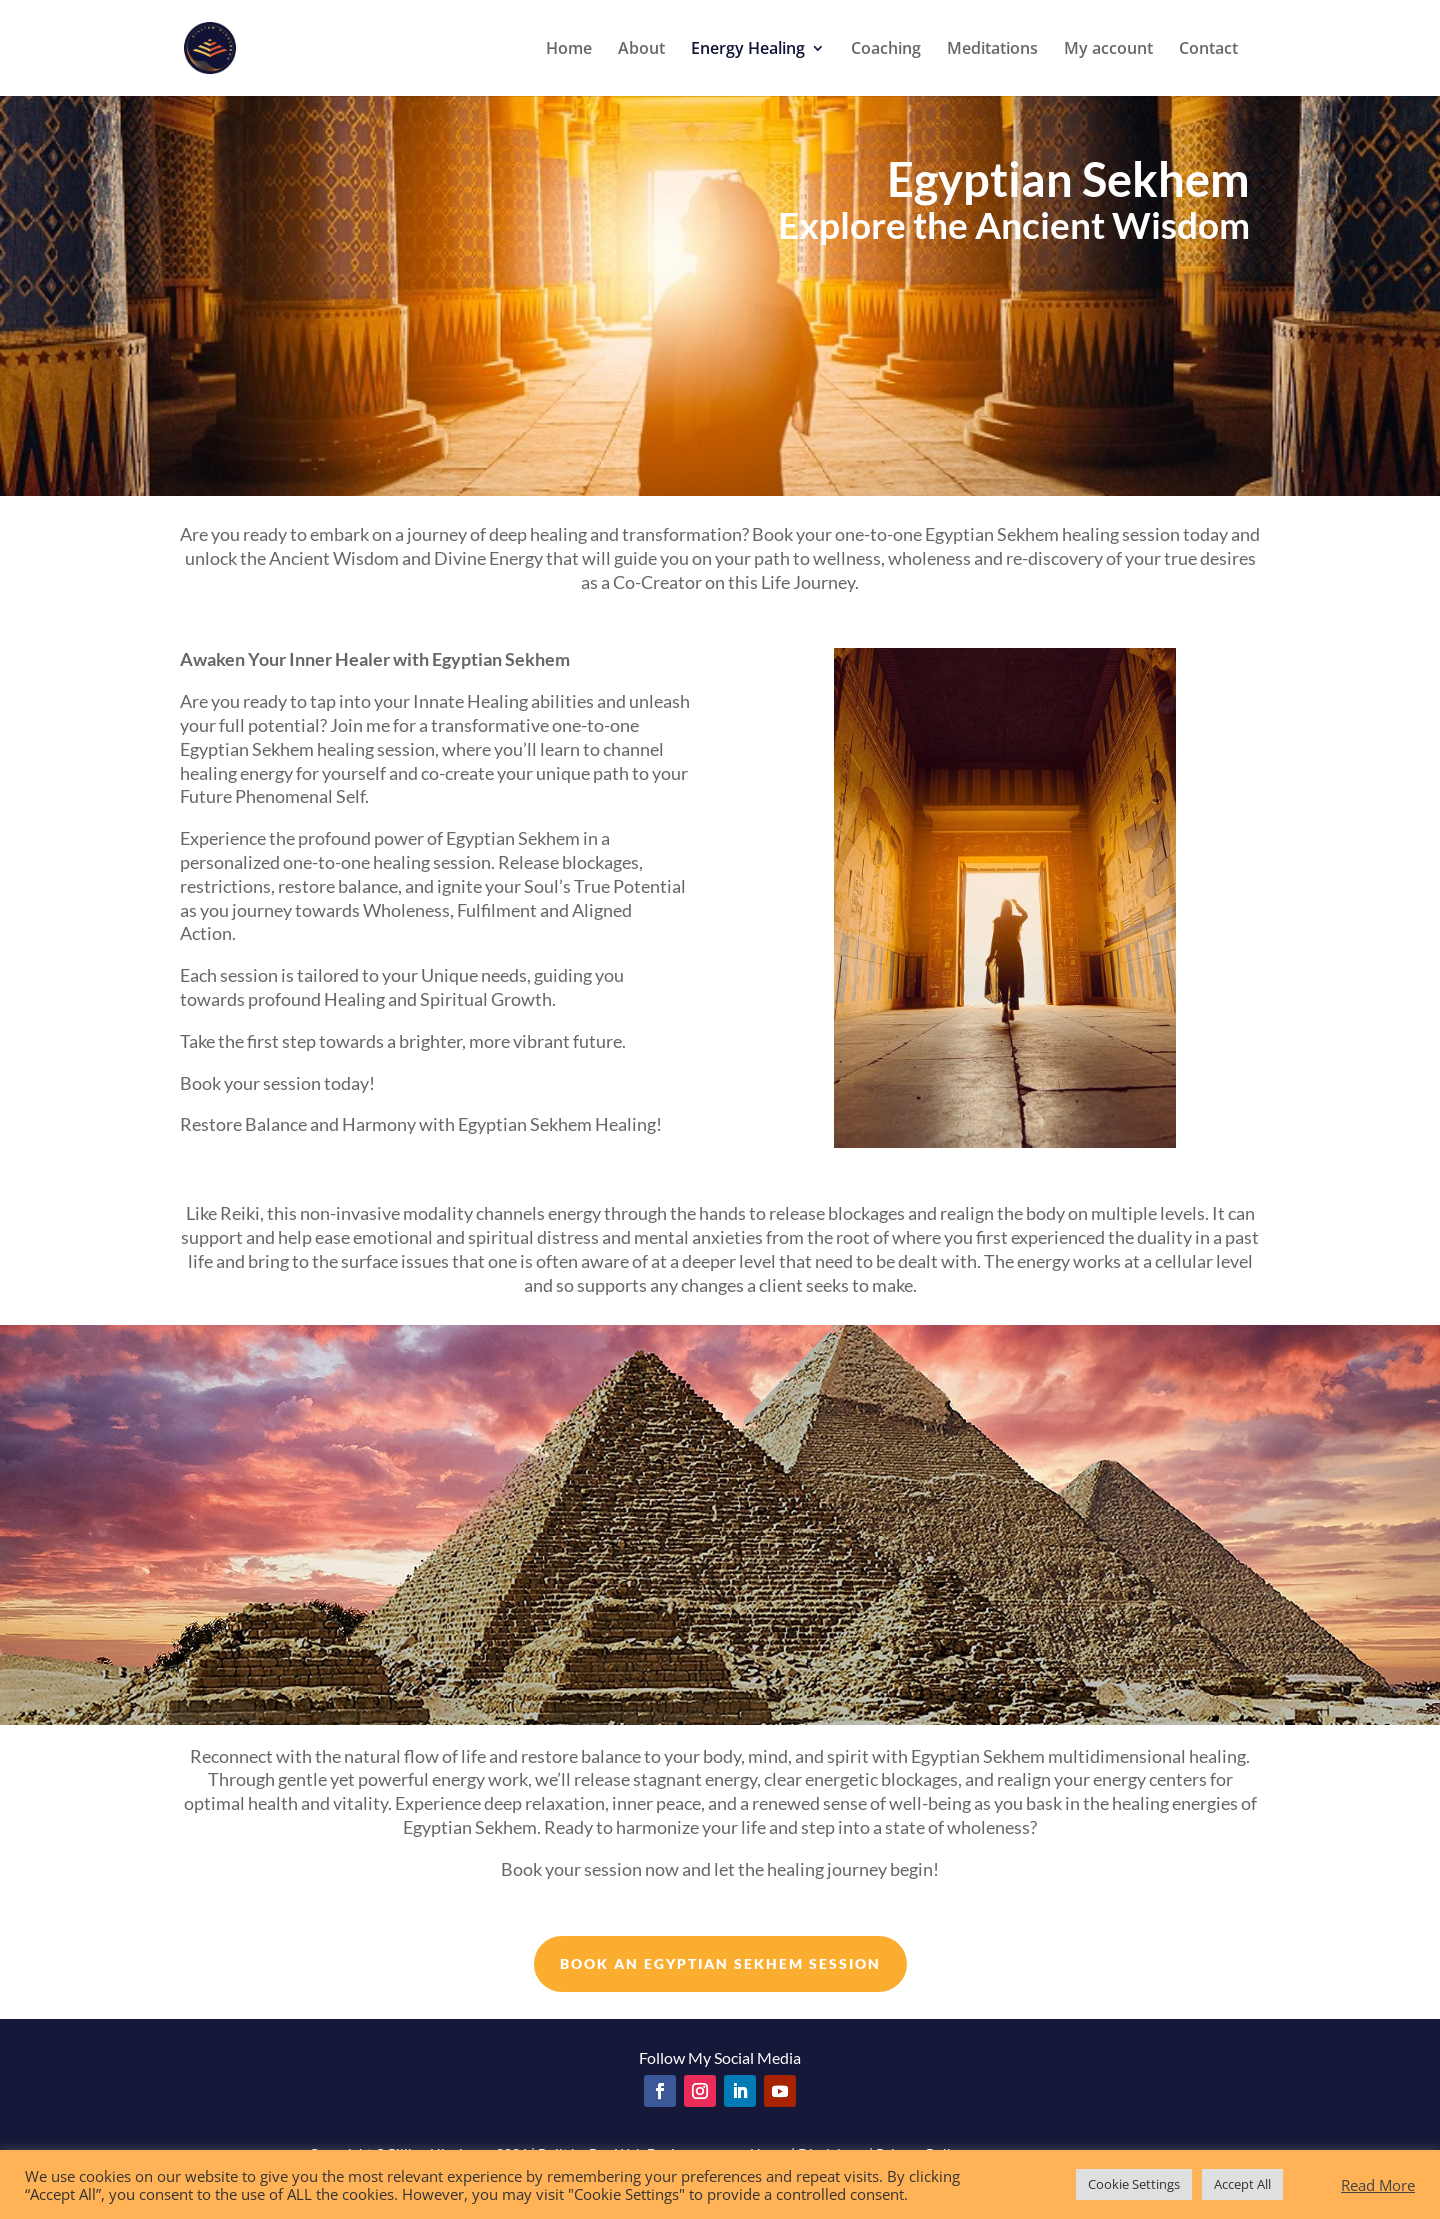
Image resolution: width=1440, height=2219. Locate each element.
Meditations (992, 50)
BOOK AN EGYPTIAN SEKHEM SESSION (720, 1963)
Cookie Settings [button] (1134, 2184)
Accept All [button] (1242, 2184)
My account (1108, 50)
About (641, 50)
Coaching (886, 50)
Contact (1208, 50)
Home (569, 50)
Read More (1378, 2185)
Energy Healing (748, 50)
